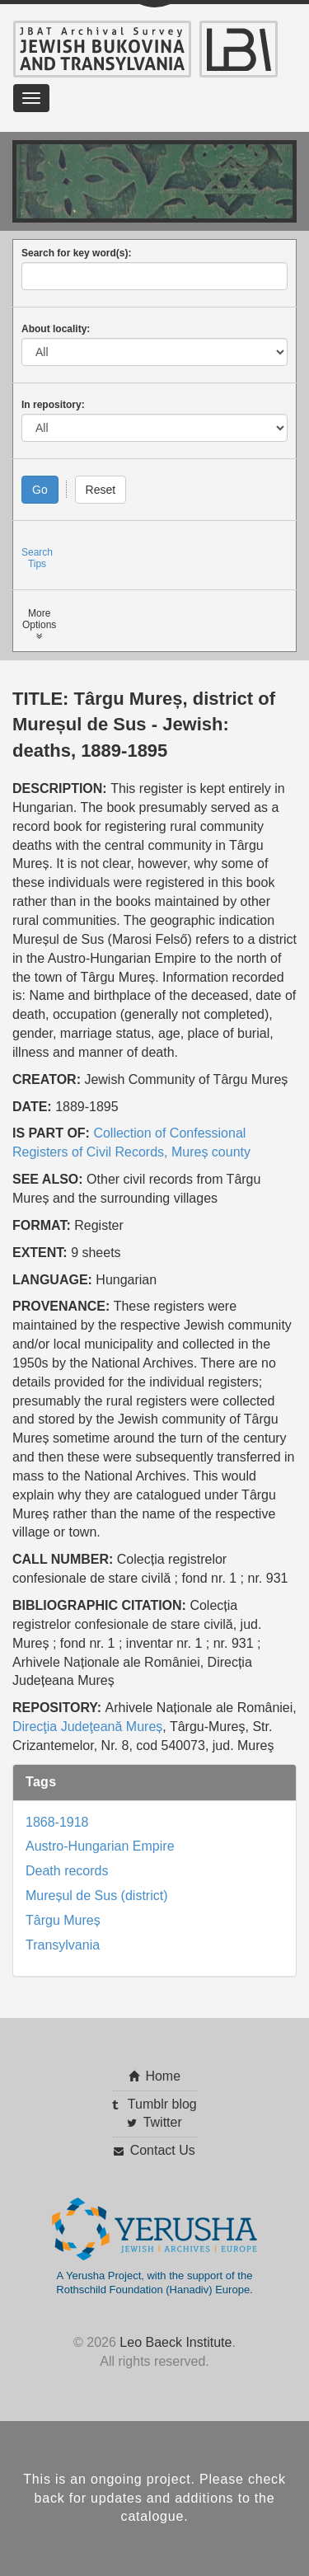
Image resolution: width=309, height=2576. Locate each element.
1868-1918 (57, 1822)
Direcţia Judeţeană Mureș (87, 1727)
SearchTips (37, 558)
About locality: (55, 329)
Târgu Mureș (63, 1920)
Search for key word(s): (76, 253)
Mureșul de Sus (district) (97, 1896)
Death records (67, 1871)
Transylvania (63, 1945)
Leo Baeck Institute (175, 2342)
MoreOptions (39, 624)
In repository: (53, 405)
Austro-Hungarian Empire (100, 1846)
